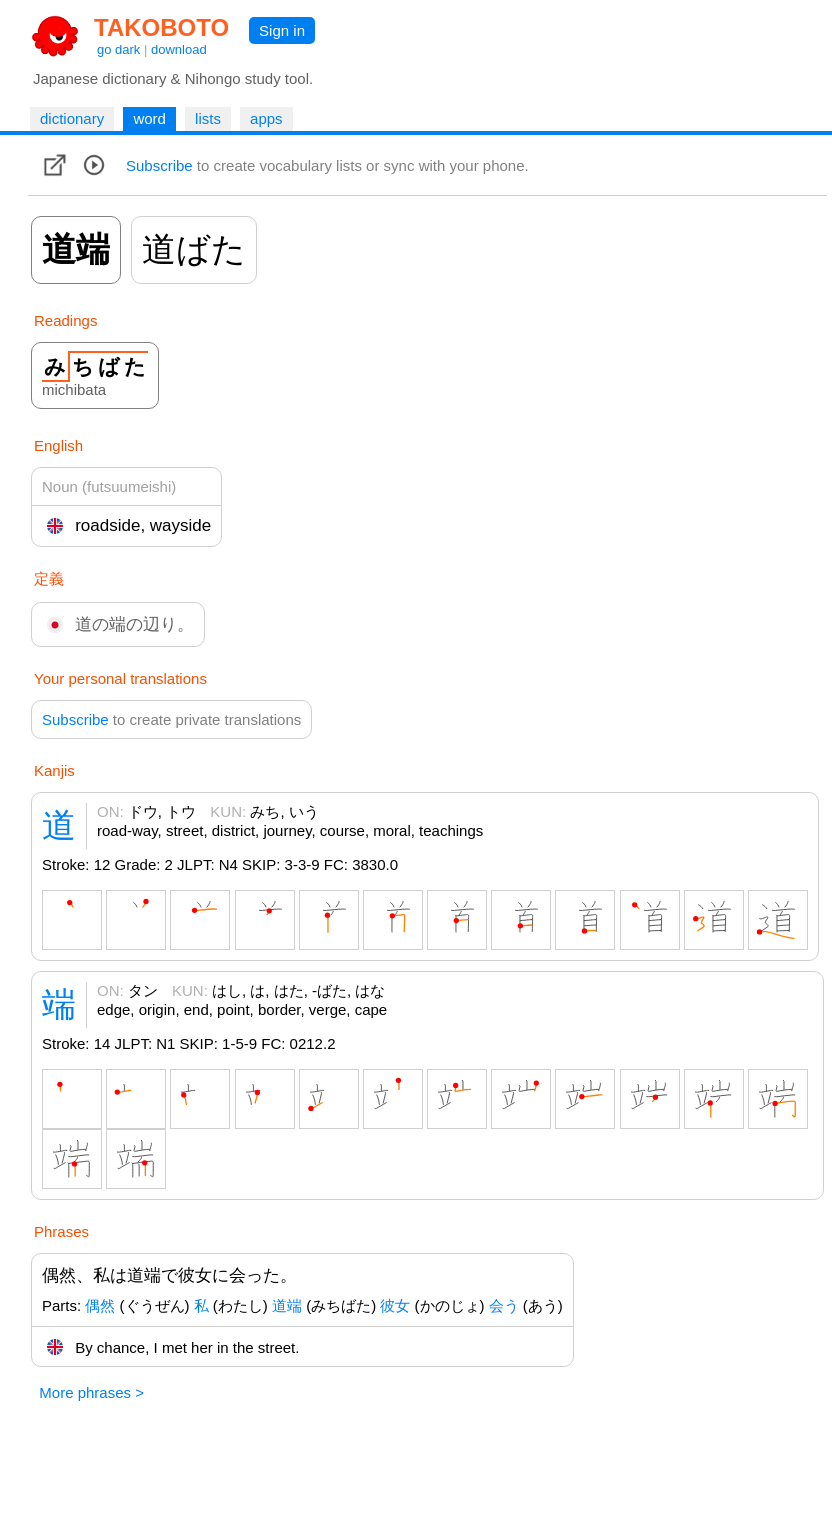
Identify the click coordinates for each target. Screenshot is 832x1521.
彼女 (395, 1305)
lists (208, 118)
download (179, 49)
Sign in (282, 30)
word (149, 118)
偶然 (100, 1305)
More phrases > (91, 1392)
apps (266, 118)
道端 (287, 1305)
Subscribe (159, 165)
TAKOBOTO (161, 27)
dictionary (72, 118)
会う (504, 1305)
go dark (118, 49)
